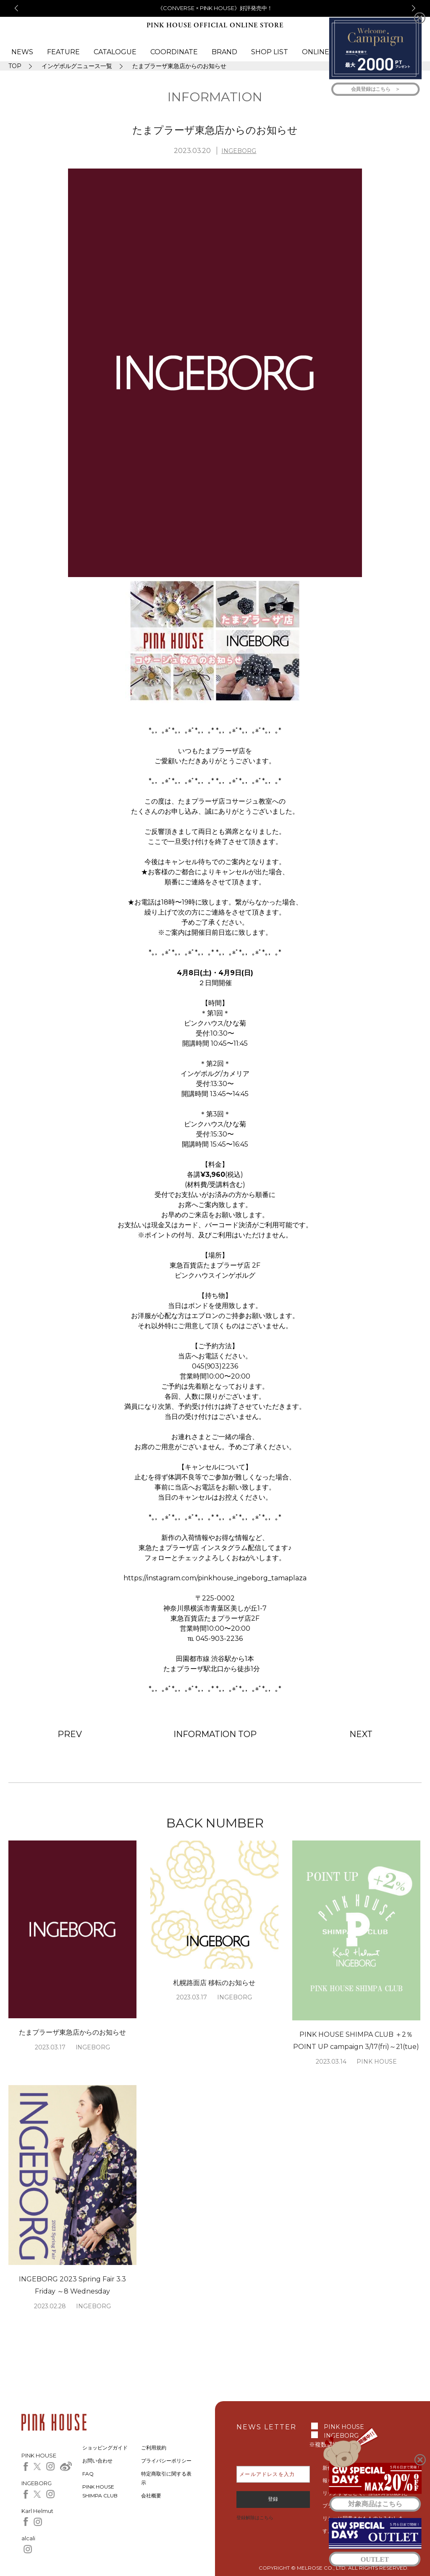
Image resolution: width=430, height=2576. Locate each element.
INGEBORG (238, 151)
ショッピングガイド (105, 2447)
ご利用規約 (153, 2447)
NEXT (360, 1734)
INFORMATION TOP (215, 1734)
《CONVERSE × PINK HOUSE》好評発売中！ (215, 8)
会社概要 (151, 2495)
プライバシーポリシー (166, 2460)
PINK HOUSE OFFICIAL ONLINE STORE (215, 25)
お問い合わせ (97, 2460)
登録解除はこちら (254, 2518)
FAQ (88, 2474)
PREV (70, 1734)
